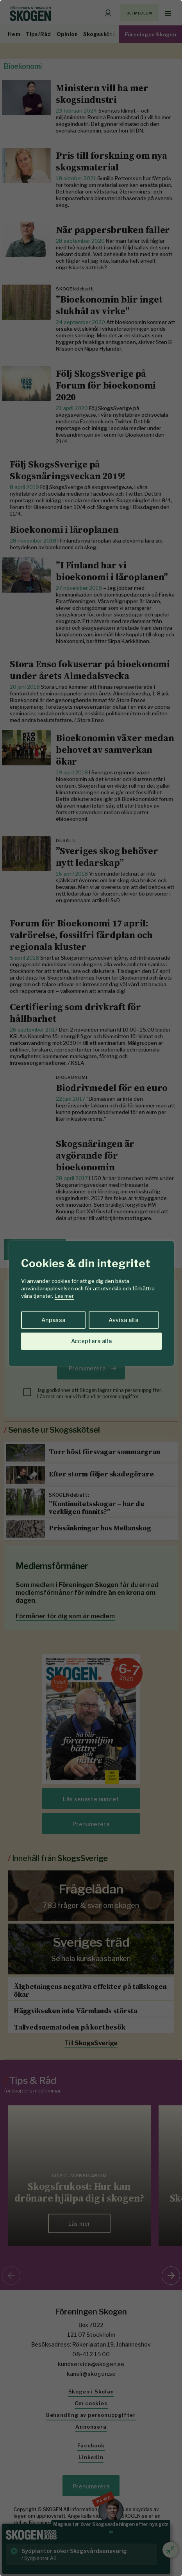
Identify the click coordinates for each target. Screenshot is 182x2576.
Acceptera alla (91, 1341)
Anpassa (53, 1320)
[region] (91, 1288)
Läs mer (64, 1296)
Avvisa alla (123, 1320)
